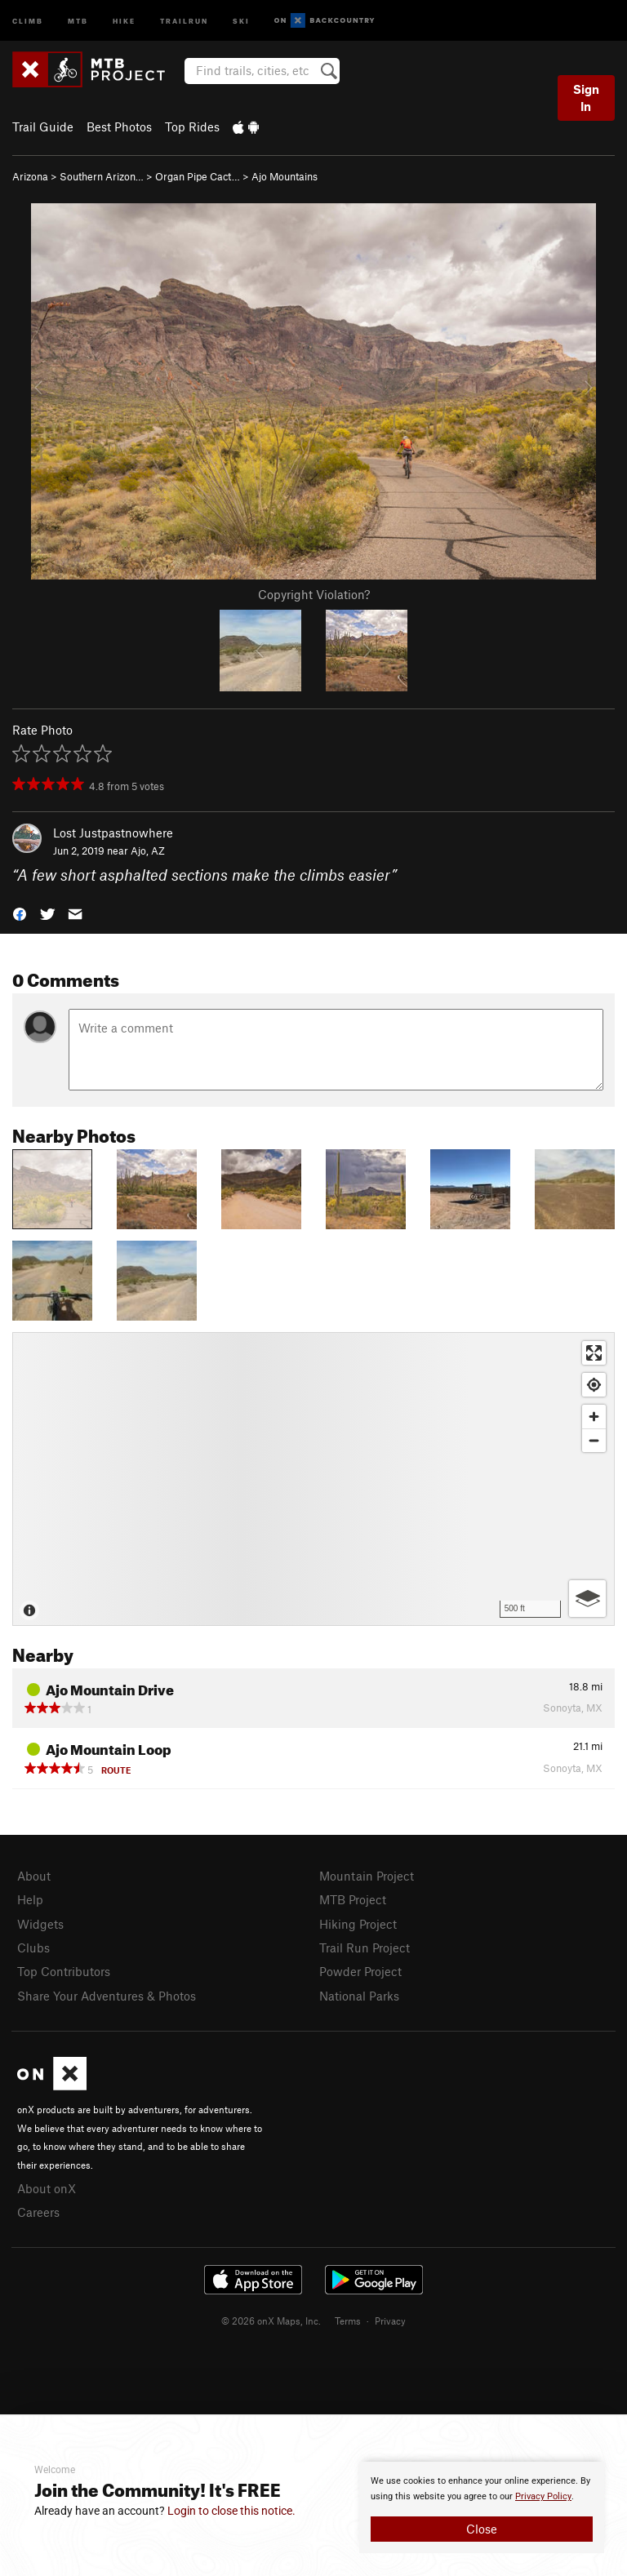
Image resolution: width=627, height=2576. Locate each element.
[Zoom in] (594, 1416)
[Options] (587, 1598)
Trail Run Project (364, 1947)
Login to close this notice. (231, 2510)
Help (30, 1899)
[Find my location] (594, 1385)
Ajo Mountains (284, 176)
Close (481, 2528)
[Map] (313, 1479)
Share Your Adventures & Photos (106, 1995)
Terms (348, 2320)
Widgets (40, 1923)
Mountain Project (366, 1875)
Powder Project (360, 1971)
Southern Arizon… (102, 176)
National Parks (359, 1995)
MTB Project (352, 1899)
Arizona (30, 176)
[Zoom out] (594, 1440)
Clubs (33, 1947)
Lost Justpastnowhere (113, 832)
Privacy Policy (543, 2496)
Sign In (586, 97)
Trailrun (184, 20)
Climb (27, 20)
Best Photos (119, 126)
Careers (38, 2212)
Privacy (390, 2320)
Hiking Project (358, 1923)
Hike (124, 20)
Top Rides (192, 126)
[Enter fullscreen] (594, 1353)
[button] (19, 913)
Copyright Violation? (314, 594)
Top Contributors (63, 1971)
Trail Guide (42, 126)
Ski (241, 20)
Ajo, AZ (148, 850)
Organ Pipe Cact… (197, 176)
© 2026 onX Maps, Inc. (271, 2320)
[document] (482, 2507)
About (34, 1875)
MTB (78, 20)
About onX (46, 2188)
